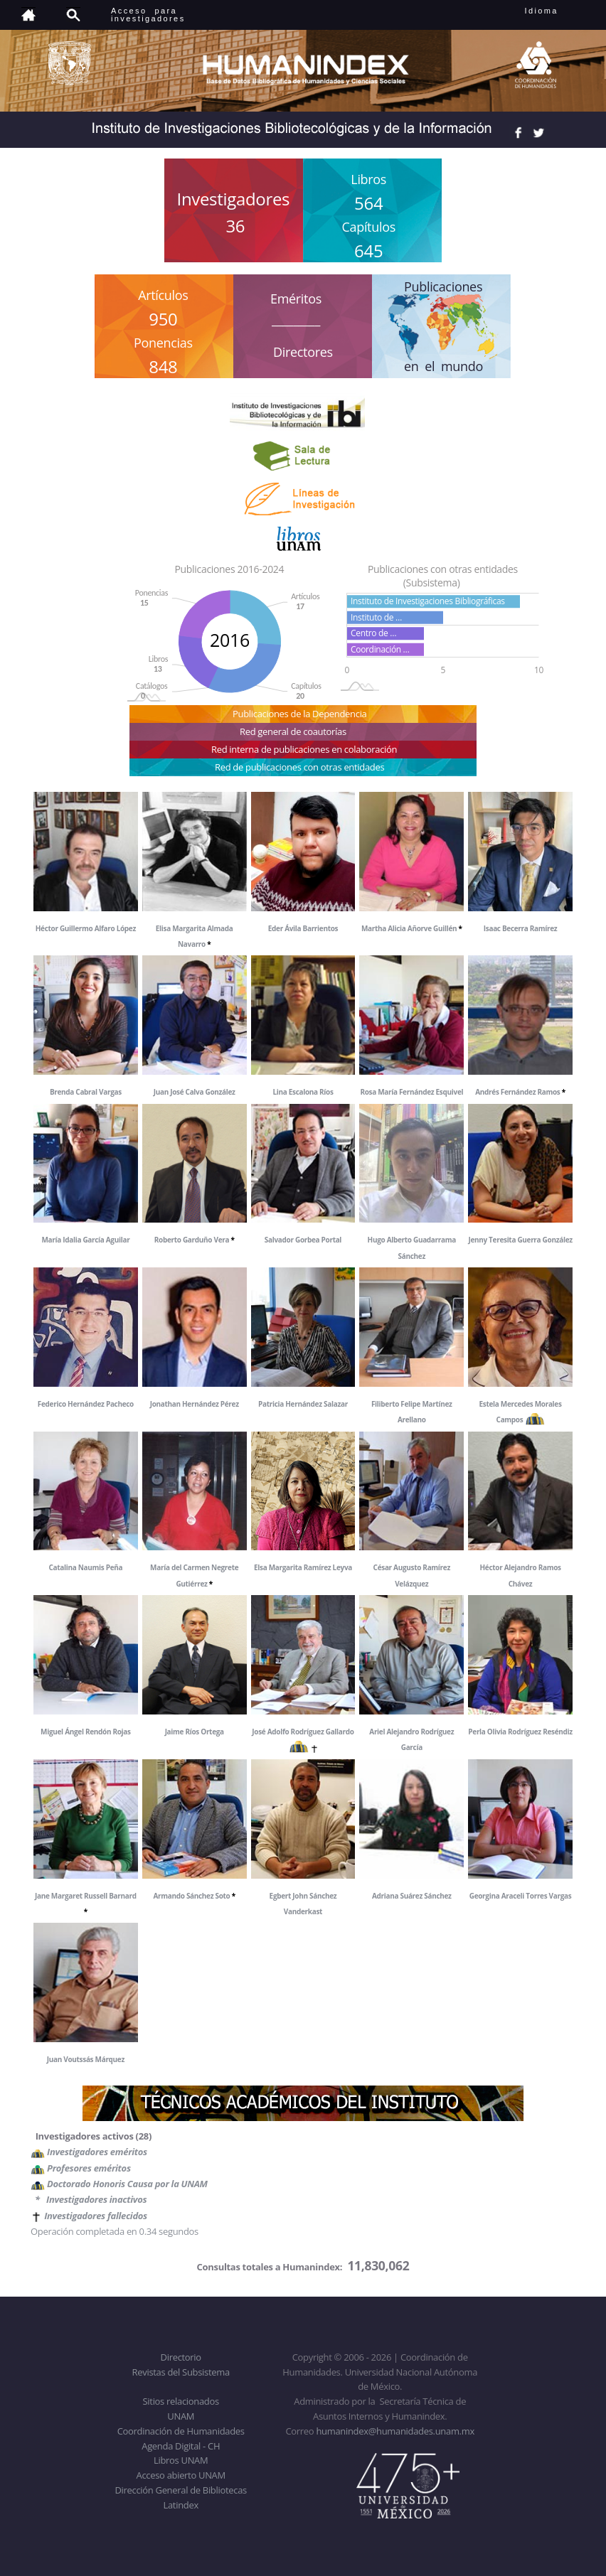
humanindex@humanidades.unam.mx (395, 2431)
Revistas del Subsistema (181, 2372)
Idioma (558, 10)
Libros (368, 179)
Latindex (181, 2505)
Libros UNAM (181, 2460)
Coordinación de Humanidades (181, 2431)
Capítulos (368, 226)
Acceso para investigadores (148, 14)
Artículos (163, 295)
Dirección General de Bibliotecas (180, 2490)
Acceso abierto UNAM (181, 2475)
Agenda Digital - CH (181, 2446)
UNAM (180, 2416)
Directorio (181, 2357)
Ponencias (163, 342)
